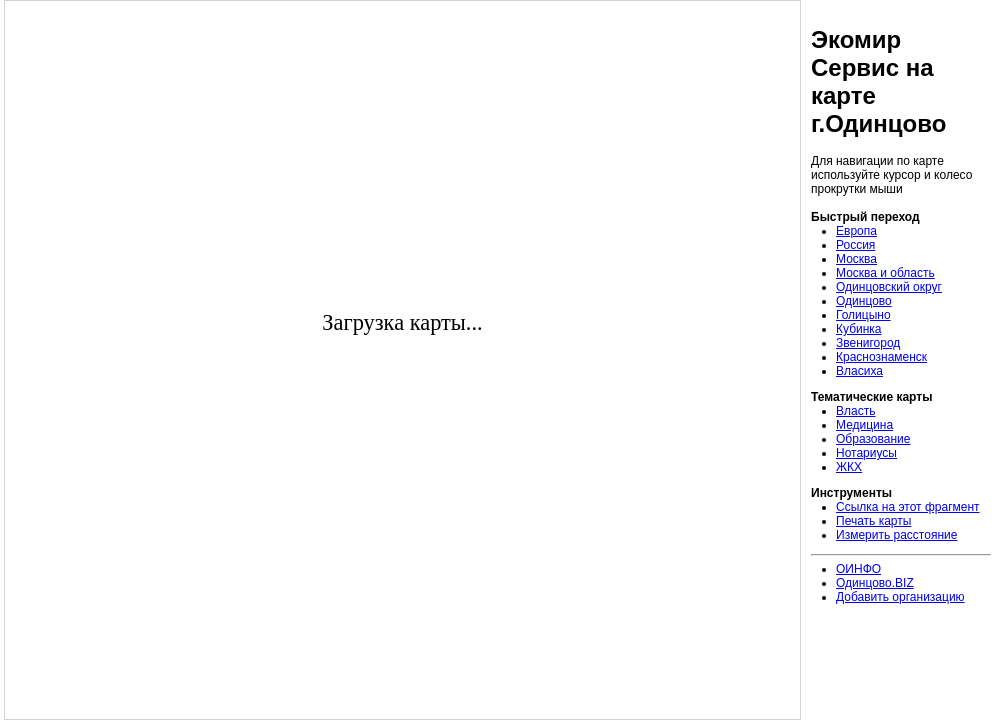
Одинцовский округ (889, 287)
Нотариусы (866, 453)
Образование (873, 439)
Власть (855, 411)
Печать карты (873, 521)
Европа (856, 231)
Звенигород (868, 343)
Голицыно (863, 315)
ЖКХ (849, 467)
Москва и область (885, 273)
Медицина (864, 425)
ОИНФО (858, 569)
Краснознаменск (881, 357)
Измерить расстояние (896, 535)
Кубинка (859, 329)
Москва (856, 259)
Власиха (859, 371)
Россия (855, 245)
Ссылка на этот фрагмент (908, 507)
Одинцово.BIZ (875, 583)
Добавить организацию (900, 597)
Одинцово (864, 301)
